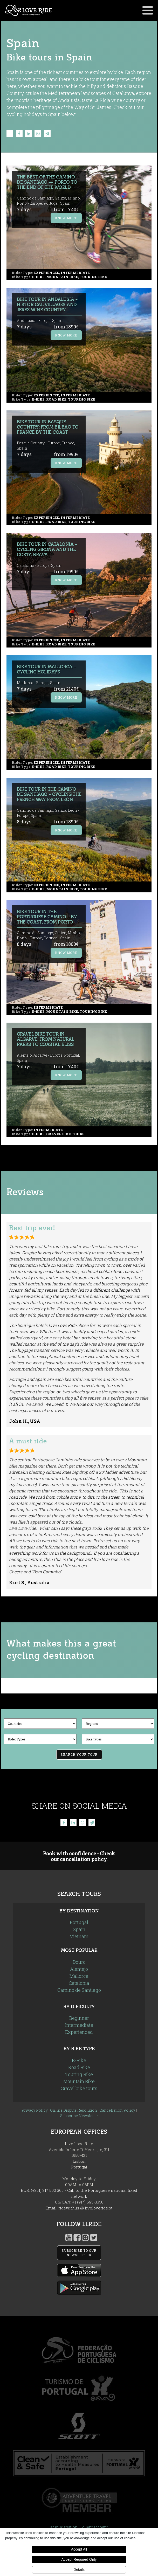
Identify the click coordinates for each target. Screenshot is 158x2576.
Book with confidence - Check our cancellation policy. (79, 1856)
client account (95, 2527)
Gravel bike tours (79, 2088)
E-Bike (79, 2060)
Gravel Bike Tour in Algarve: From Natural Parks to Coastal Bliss (45, 1039)
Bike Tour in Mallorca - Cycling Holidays (46, 669)
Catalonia (79, 1983)
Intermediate (79, 2025)
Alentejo (79, 1969)
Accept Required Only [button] (79, 2559)
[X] (9, 133)
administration (64, 2527)
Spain (79, 1929)
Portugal (79, 1922)
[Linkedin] (28, 133)
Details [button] (79, 2569)
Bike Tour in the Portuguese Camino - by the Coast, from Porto (47, 917)
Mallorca (79, 1976)
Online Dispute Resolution (73, 2110)
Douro (79, 1962)
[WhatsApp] (38, 133)
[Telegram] (47, 133)
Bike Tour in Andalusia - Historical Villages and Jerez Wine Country (47, 305)
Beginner (79, 2018)
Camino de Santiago (79, 1990)
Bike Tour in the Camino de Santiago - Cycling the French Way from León (49, 794)
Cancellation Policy (117, 2110)
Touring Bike (79, 2074)
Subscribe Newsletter (79, 2115)
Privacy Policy (35, 2110)
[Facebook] (19, 133)
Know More (66, 218)
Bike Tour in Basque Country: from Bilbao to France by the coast (48, 427)
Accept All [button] (79, 2549)
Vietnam (79, 1936)
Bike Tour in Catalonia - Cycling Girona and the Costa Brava (47, 549)
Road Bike (79, 2067)
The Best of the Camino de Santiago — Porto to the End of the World (47, 182)
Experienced (79, 2032)
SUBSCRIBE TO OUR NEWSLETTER (79, 2252)
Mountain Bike (79, 2081)
